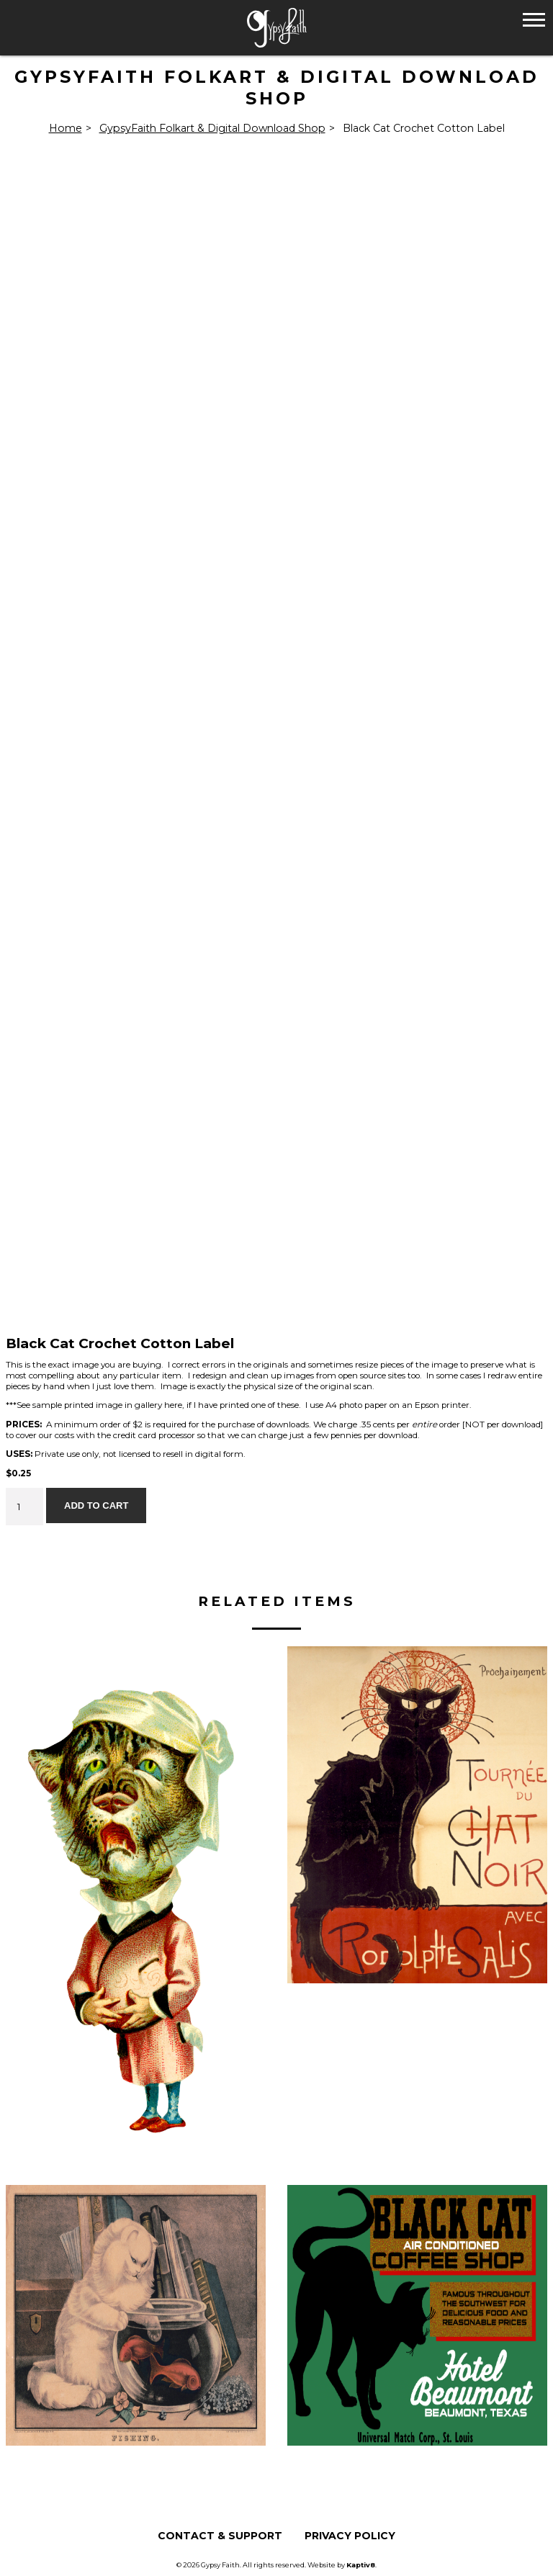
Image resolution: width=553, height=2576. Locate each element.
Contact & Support (220, 2536)
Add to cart (96, 1505)
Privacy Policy (350, 2536)
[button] (534, 19)
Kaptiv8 (360, 2565)
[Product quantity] (24, 1506)
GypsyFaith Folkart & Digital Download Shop (212, 128)
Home (65, 128)
